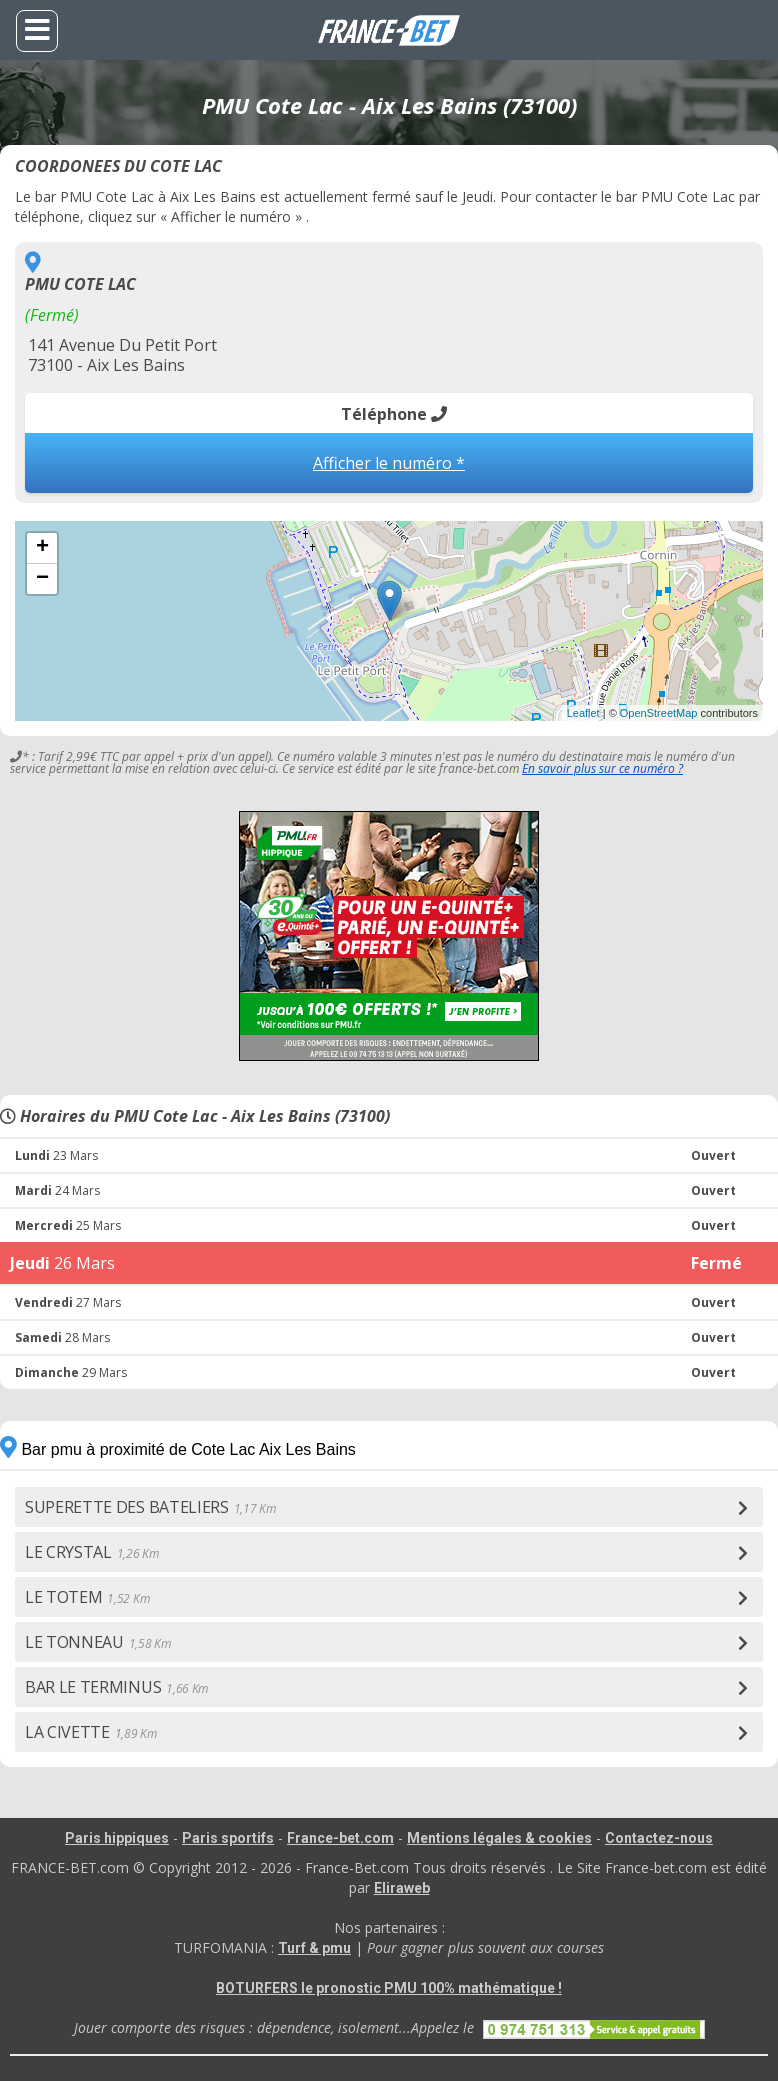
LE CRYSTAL (92, 1552)
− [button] (42, 579)
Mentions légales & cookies (499, 1838)
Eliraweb (402, 1888)
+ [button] (42, 548)
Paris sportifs (228, 1838)
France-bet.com (340, 1838)
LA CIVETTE (91, 1732)
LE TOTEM (87, 1597)
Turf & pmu (314, 1948)
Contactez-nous (659, 1838)
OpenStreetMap (659, 713)
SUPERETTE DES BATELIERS (150, 1507)
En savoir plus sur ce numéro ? (602, 768)
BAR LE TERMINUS (116, 1687)
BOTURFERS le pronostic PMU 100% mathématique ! (389, 1988)
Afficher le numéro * (389, 463)
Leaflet (583, 713)
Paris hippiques (117, 1838)
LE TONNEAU (98, 1642)
